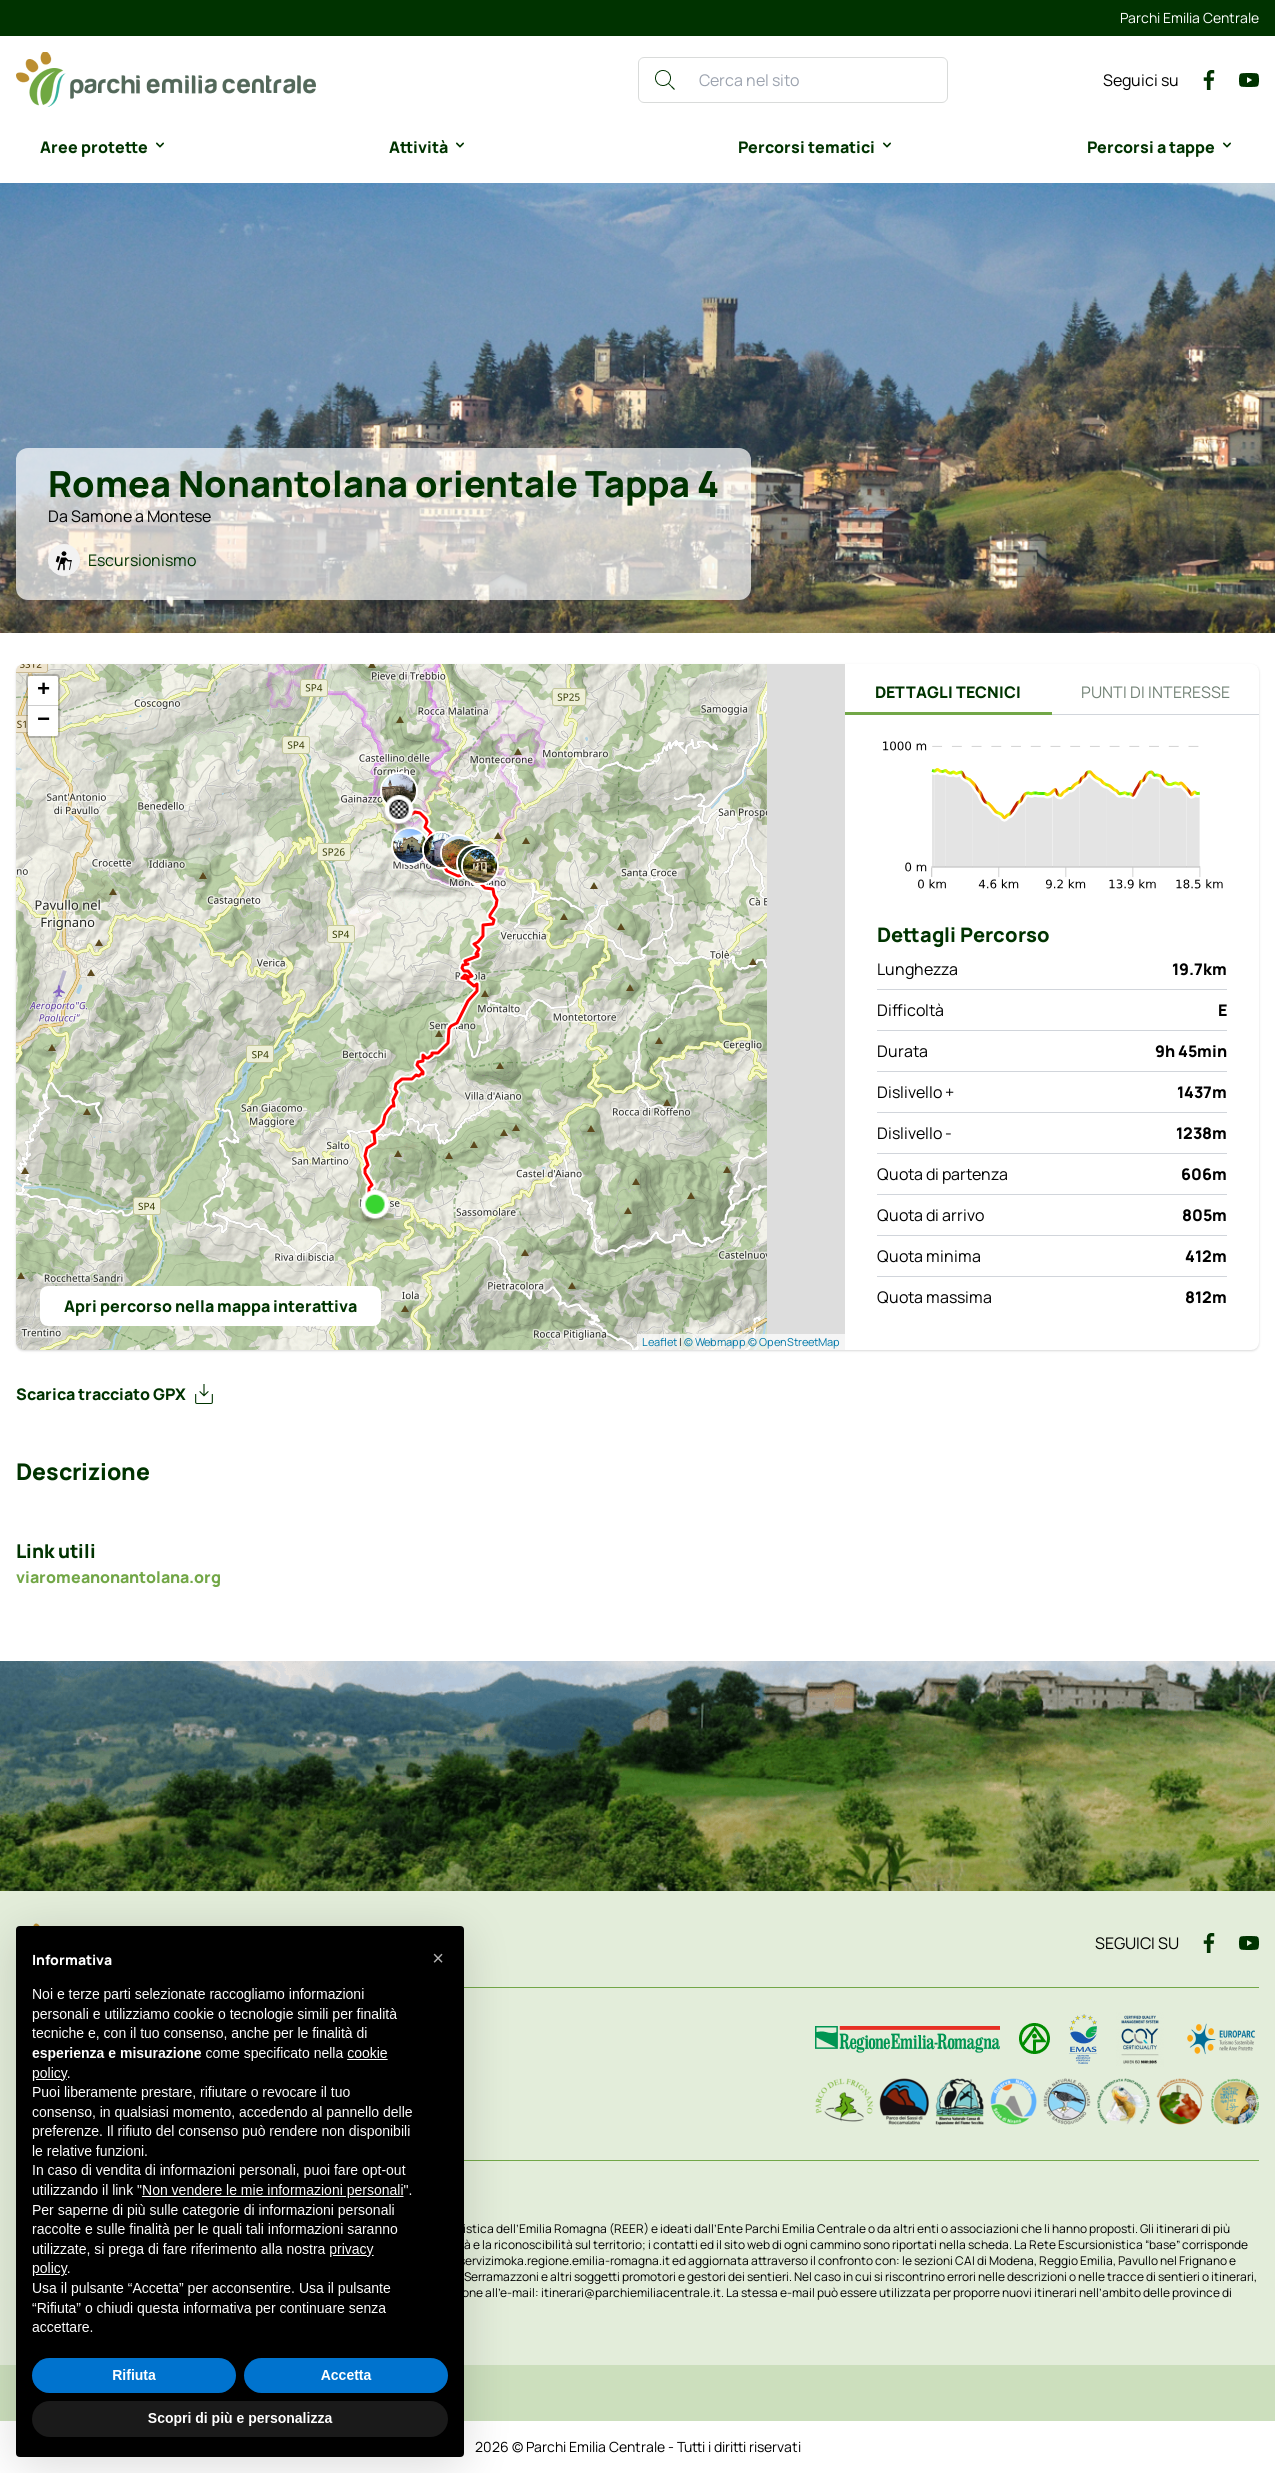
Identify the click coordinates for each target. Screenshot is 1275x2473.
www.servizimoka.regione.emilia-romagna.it (551, 2260)
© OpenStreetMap (794, 1341)
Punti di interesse (1155, 692)
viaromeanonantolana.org (118, 1577)
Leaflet (659, 1341)
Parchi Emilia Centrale (1189, 17)
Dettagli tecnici (948, 692)
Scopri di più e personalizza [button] (240, 2418)
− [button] (43, 721)
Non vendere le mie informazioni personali (272, 2190)
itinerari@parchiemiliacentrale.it (631, 2292)
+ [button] (43, 691)
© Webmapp (716, 1341)
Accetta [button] (346, 2375)
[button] (438, 1958)
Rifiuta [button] (134, 2375)
